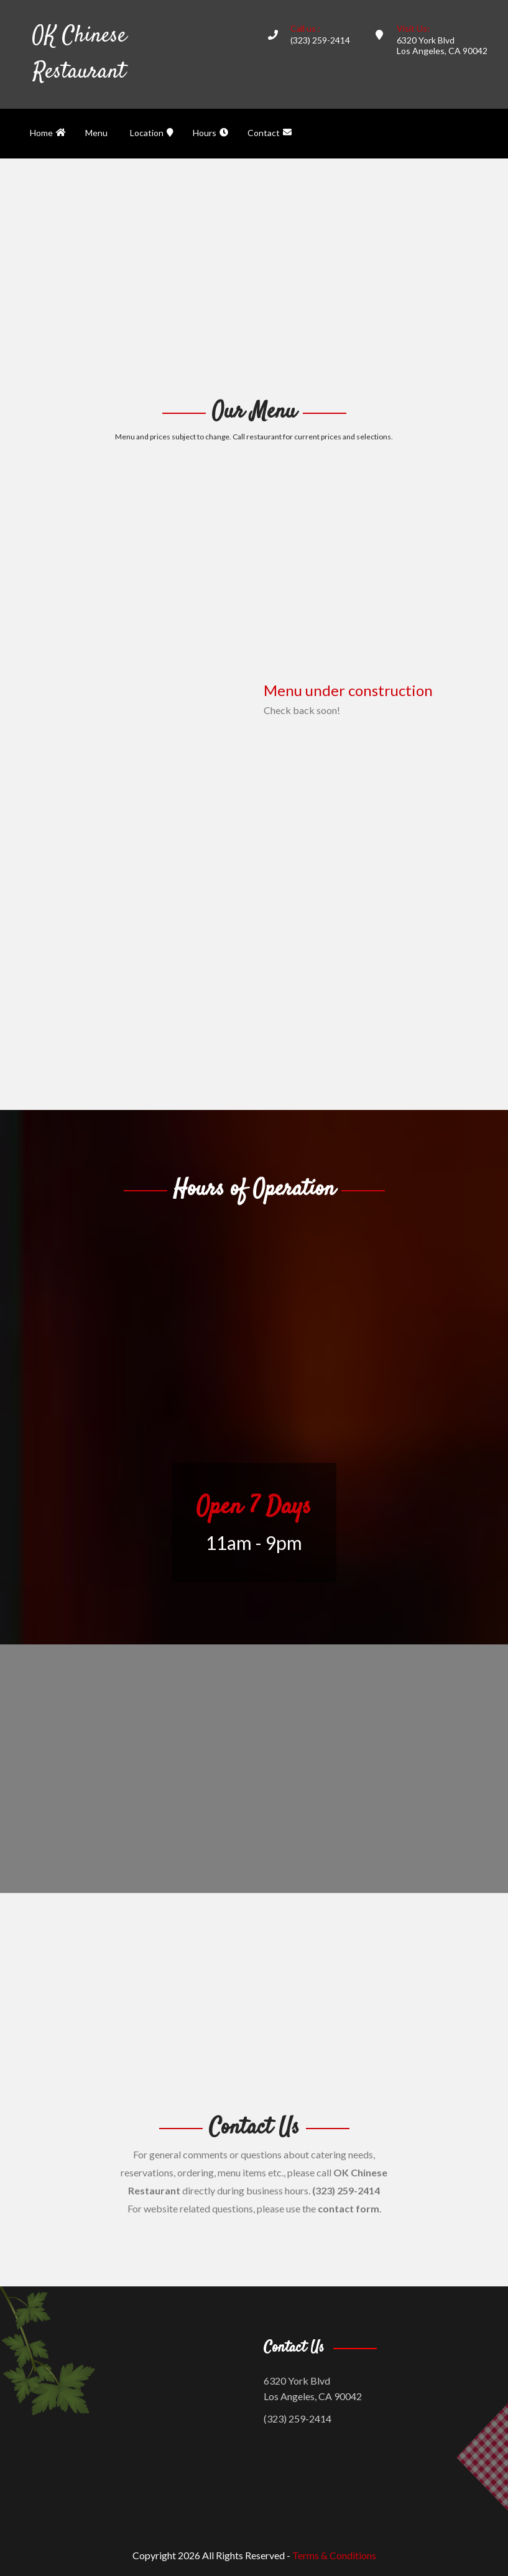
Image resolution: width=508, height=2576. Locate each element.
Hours (210, 133)
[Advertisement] (254, 277)
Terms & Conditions (334, 2555)
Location (151, 133)
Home (48, 133)
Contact (269, 133)
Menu (96, 132)
